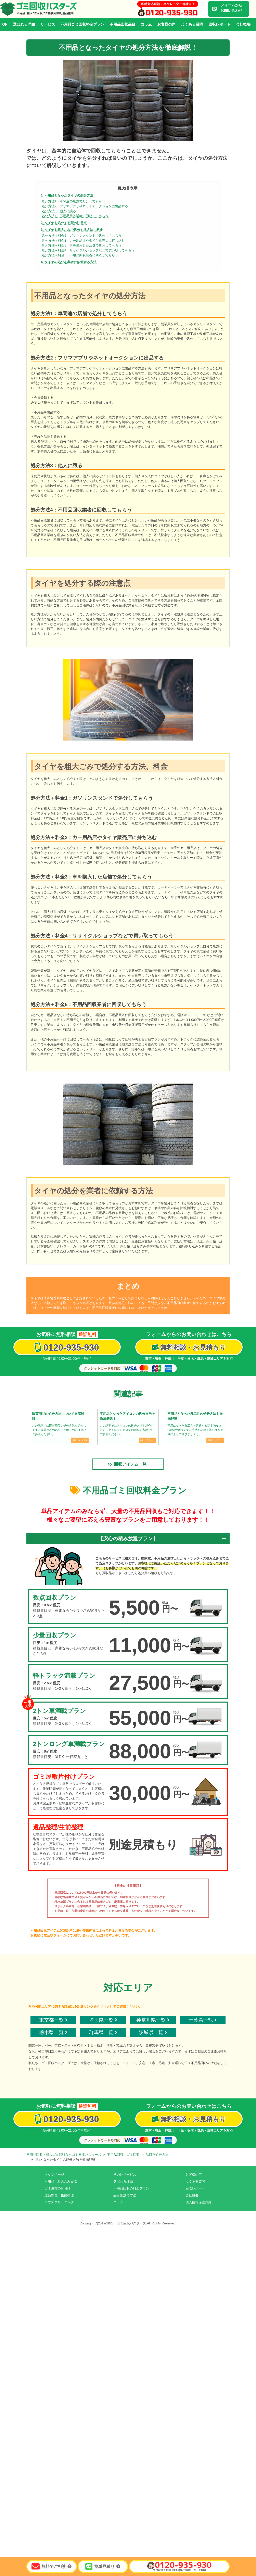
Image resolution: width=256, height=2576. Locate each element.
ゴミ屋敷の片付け (57, 2188)
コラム (146, 24)
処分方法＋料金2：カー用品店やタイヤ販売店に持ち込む (83, 240)
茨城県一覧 (153, 2032)
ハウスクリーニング (59, 2202)
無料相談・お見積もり (189, 1347)
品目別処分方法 (124, 2195)
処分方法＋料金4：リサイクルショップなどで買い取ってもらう (88, 250)
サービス (47, 24)
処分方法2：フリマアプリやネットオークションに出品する (85, 206)
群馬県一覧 (103, 2032)
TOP (4, 24)
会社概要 (243, 24)
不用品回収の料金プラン (131, 2188)
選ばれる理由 (24, 24)
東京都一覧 (53, 2020)
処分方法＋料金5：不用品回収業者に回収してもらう (80, 255)
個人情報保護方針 (198, 2202)
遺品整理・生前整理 (59, 2195)
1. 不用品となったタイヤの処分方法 (67, 195)
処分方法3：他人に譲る (59, 211)
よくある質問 (192, 24)
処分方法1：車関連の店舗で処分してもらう (73, 201)
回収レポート (219, 24)
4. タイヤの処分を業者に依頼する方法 (69, 262)
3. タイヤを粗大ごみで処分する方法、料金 (72, 229)
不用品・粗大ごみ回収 (60, 2181)
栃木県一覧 (53, 2032)
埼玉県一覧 (103, 2020)
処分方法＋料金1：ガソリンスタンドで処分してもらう (81, 235)
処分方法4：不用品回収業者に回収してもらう (75, 216)
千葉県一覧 (203, 2020)
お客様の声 (166, 24)
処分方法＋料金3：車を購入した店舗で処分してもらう (81, 245)
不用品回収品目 (122, 24)
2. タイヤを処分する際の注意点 (64, 223)
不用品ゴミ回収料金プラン (82, 24)
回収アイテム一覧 (130, 1464)
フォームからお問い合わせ (231, 8)
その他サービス (124, 2174)
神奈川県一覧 (152, 2020)
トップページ (54, 2174)
